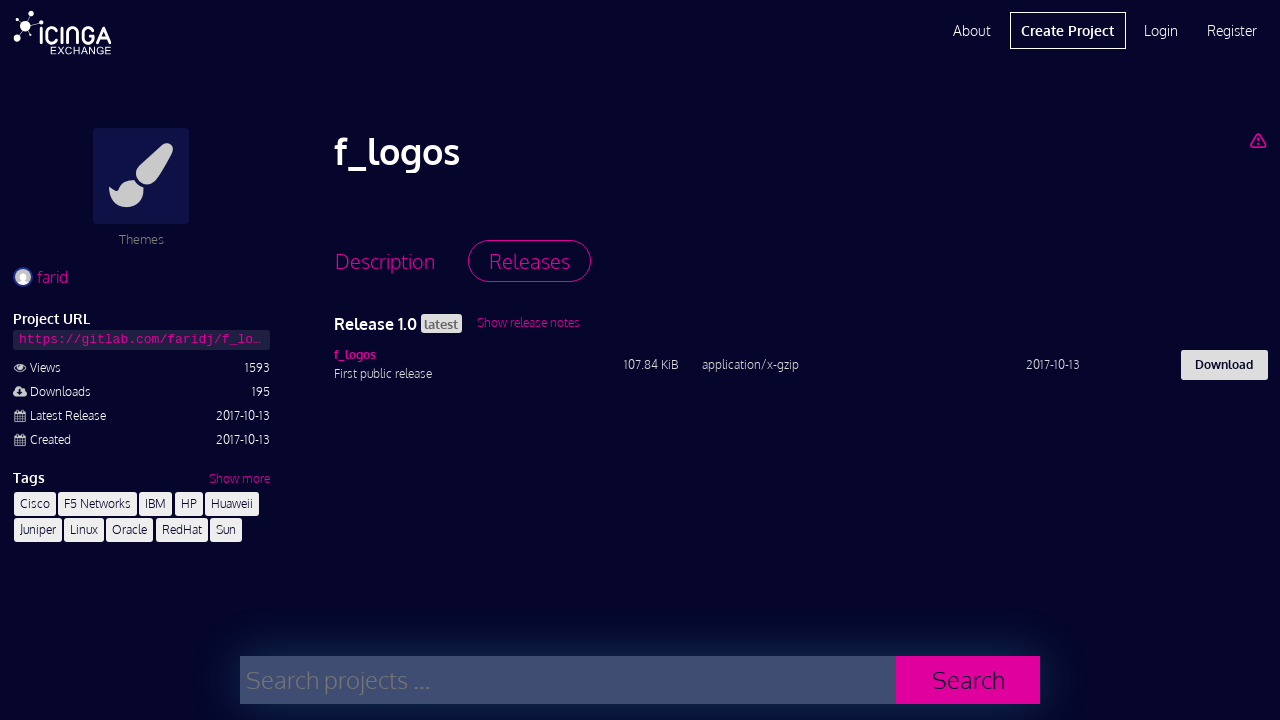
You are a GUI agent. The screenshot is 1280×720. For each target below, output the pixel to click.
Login (1161, 30)
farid (40, 277)
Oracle (129, 529)
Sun (226, 529)
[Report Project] (1257, 140)
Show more (239, 478)
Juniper (38, 529)
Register (1232, 30)
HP (189, 503)
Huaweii (232, 503)
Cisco (35, 503)
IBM (155, 503)
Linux (84, 529)
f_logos (355, 354)
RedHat (182, 529)
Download (1224, 364)
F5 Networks (97, 503)
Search (968, 679)
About (972, 30)
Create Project (1067, 30)
